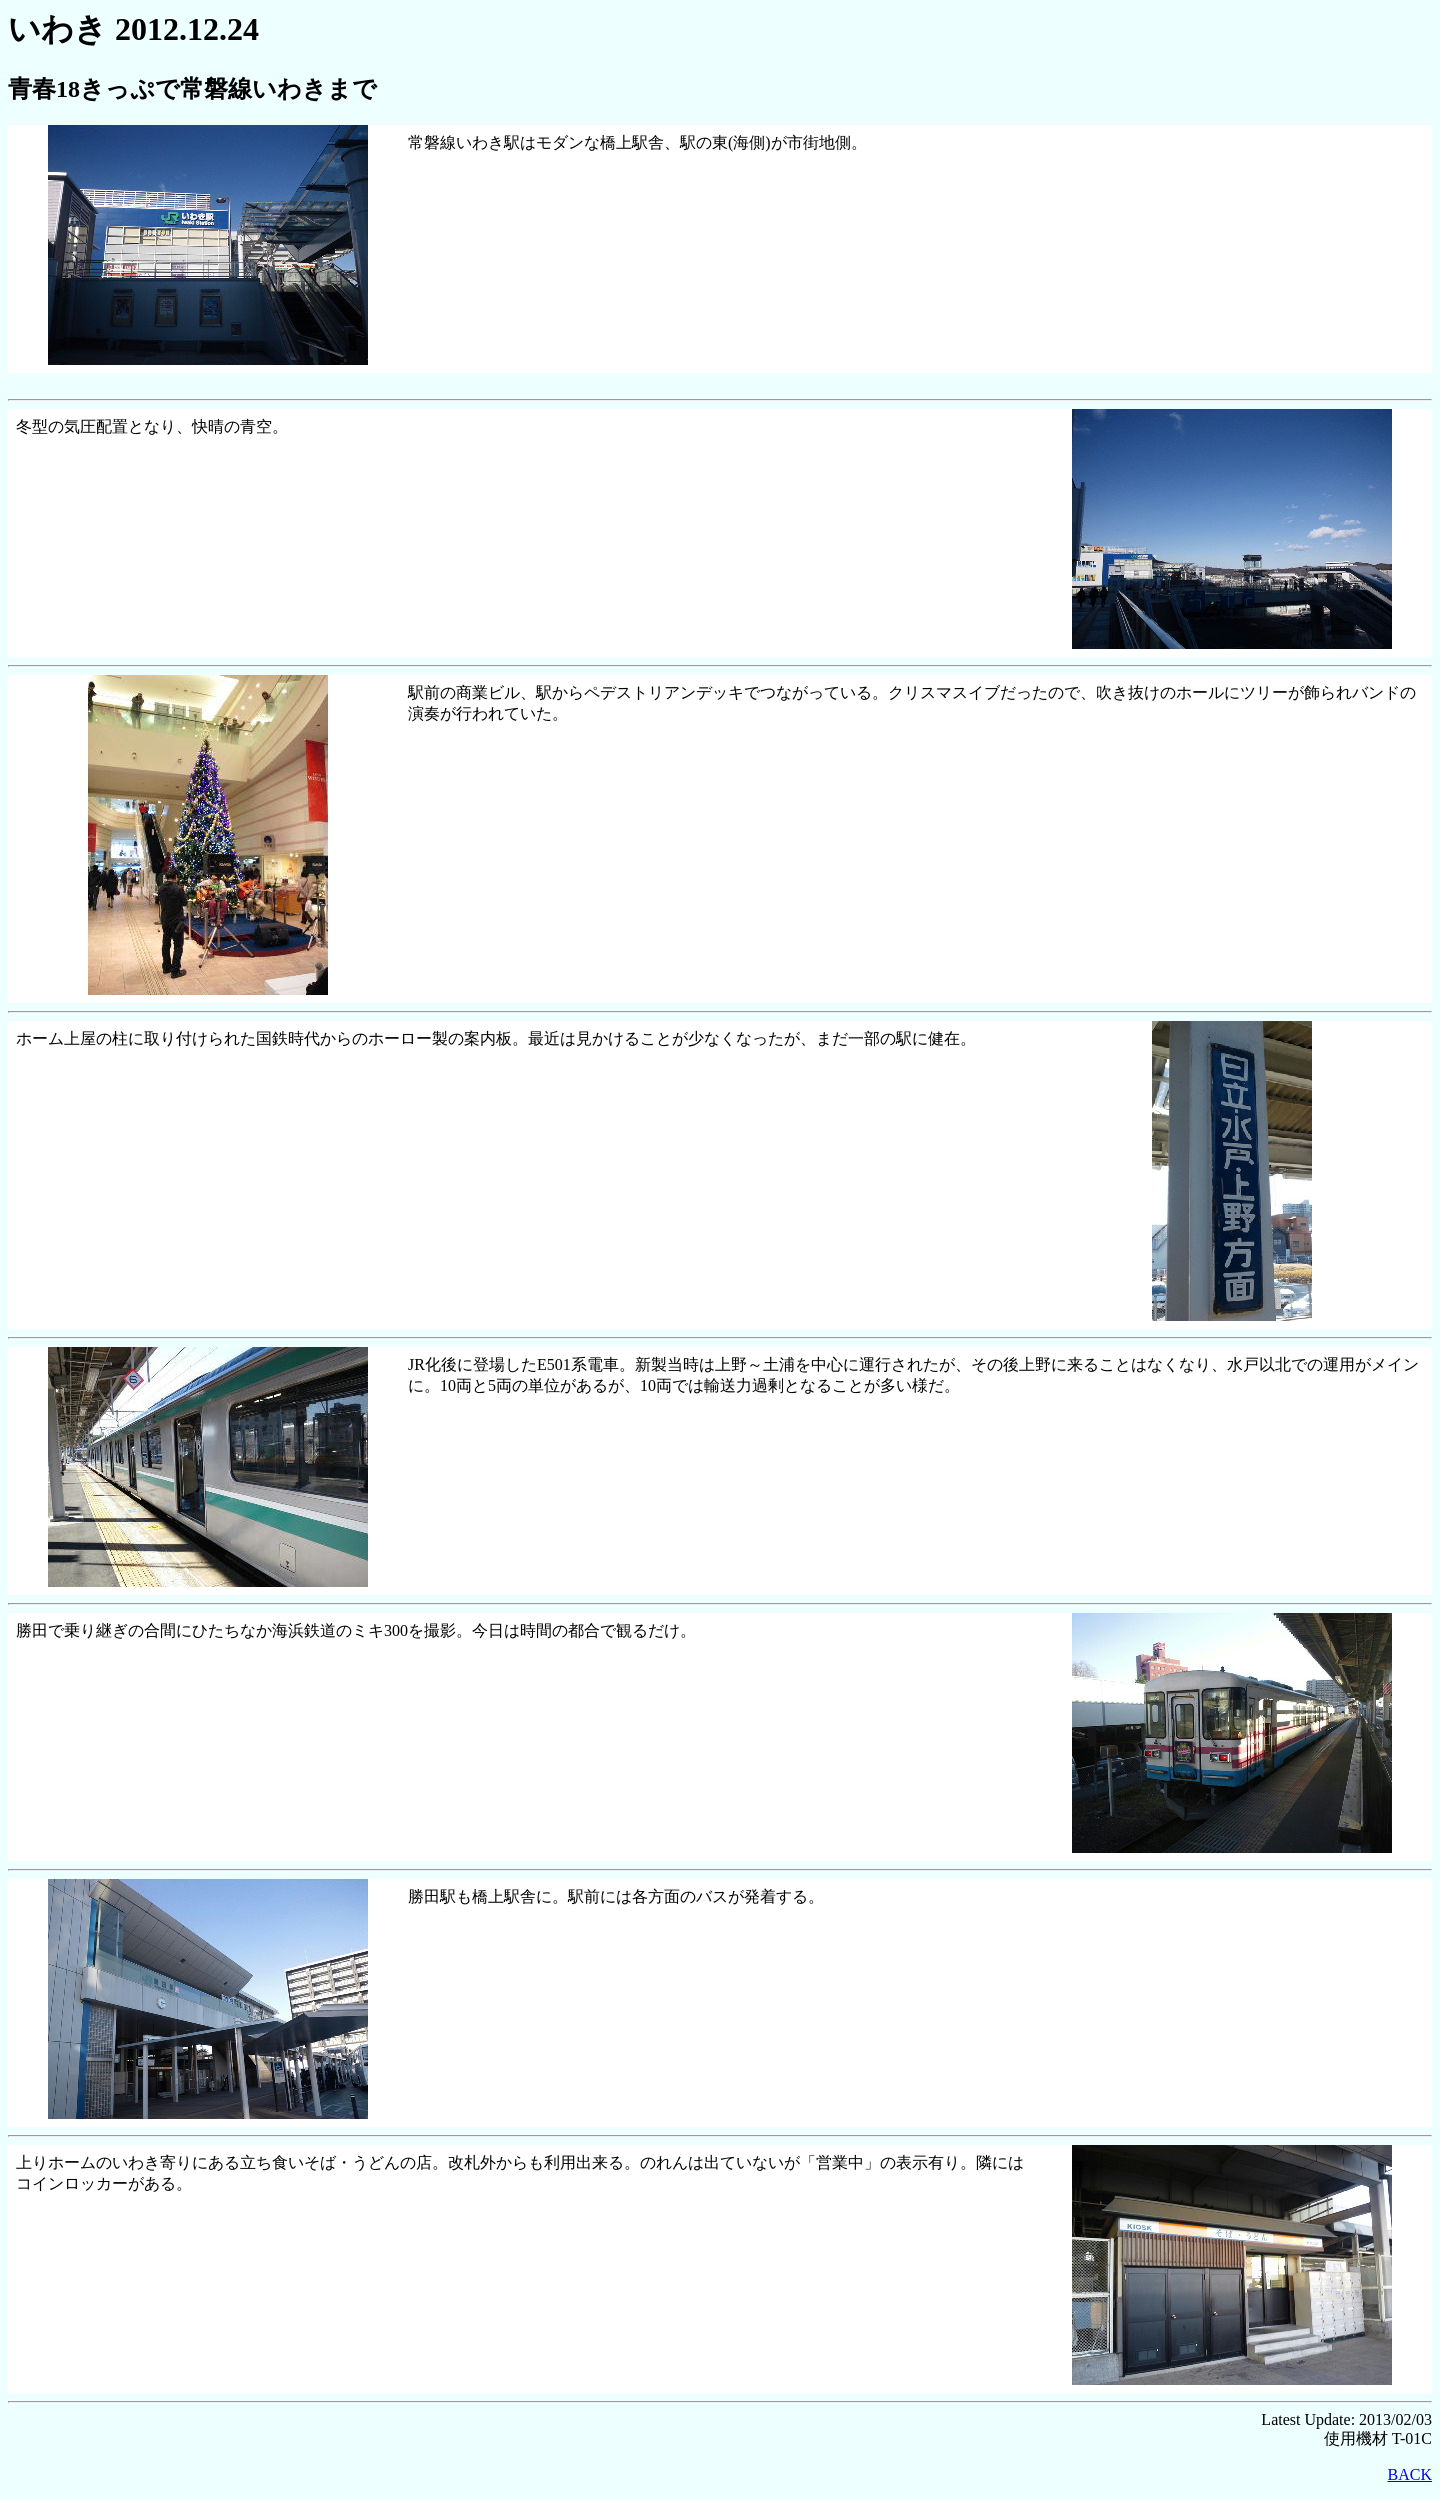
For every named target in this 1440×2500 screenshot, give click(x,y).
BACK (1410, 2474)
